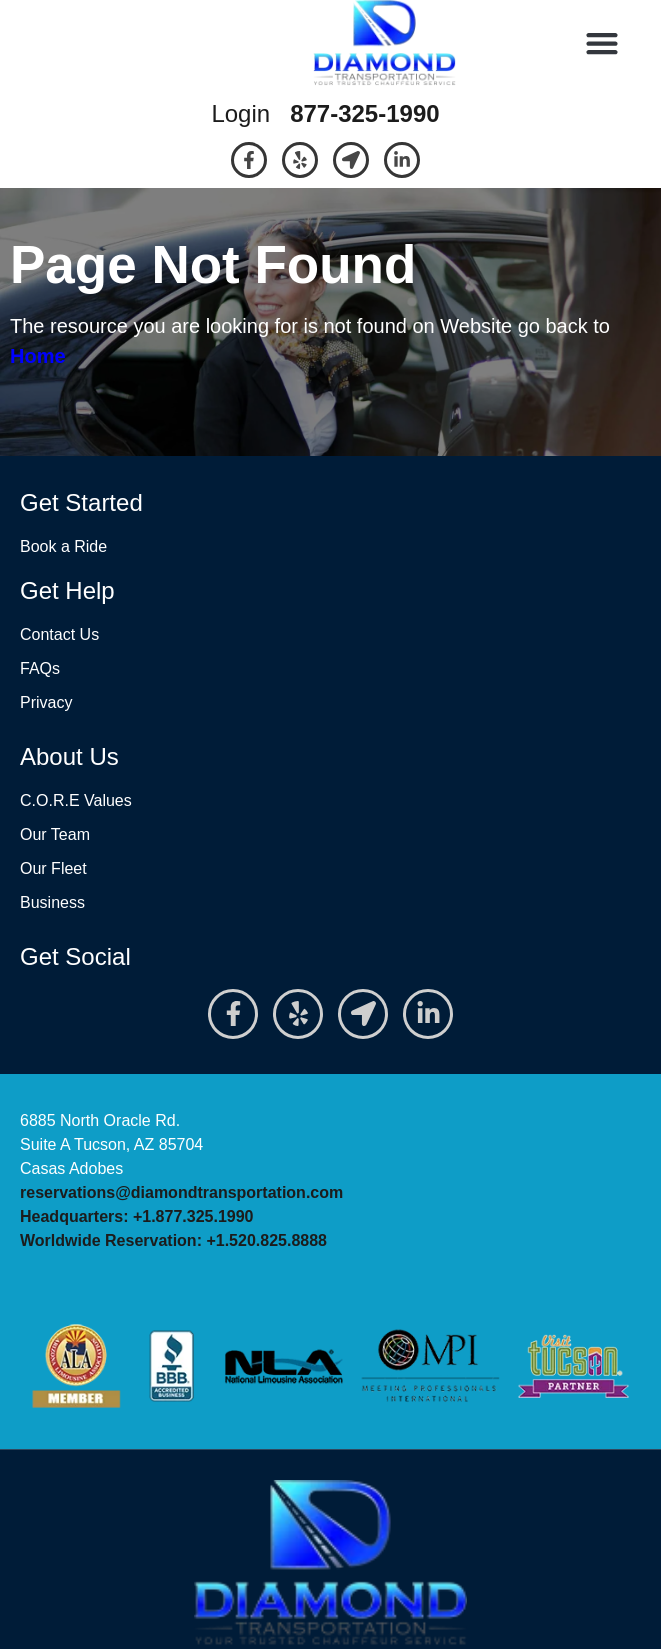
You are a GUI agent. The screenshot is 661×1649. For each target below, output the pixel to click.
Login (240, 113)
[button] (602, 43)
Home (38, 356)
